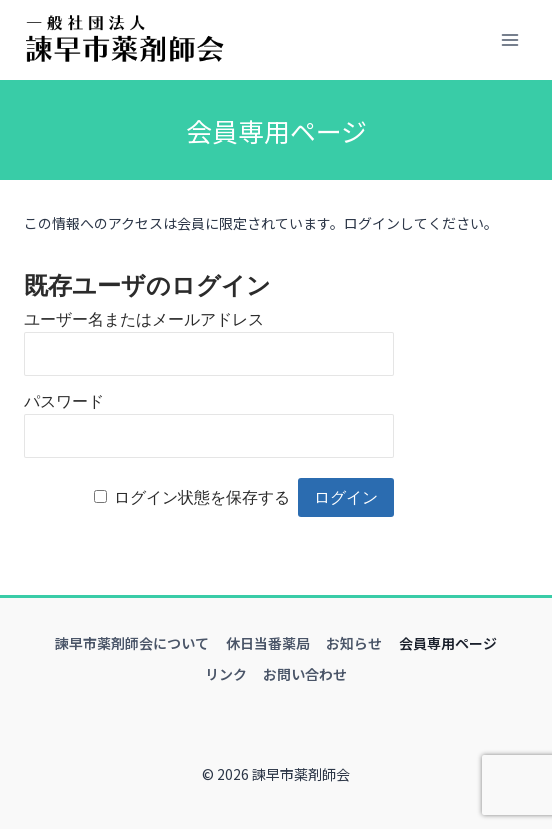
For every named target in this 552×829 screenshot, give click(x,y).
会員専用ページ (448, 643)
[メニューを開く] (509, 39)
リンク (226, 674)
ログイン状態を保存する (202, 497)
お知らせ (354, 643)
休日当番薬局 (268, 643)
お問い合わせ (305, 674)
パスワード (64, 401)
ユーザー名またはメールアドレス (144, 319)
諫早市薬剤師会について (132, 643)
